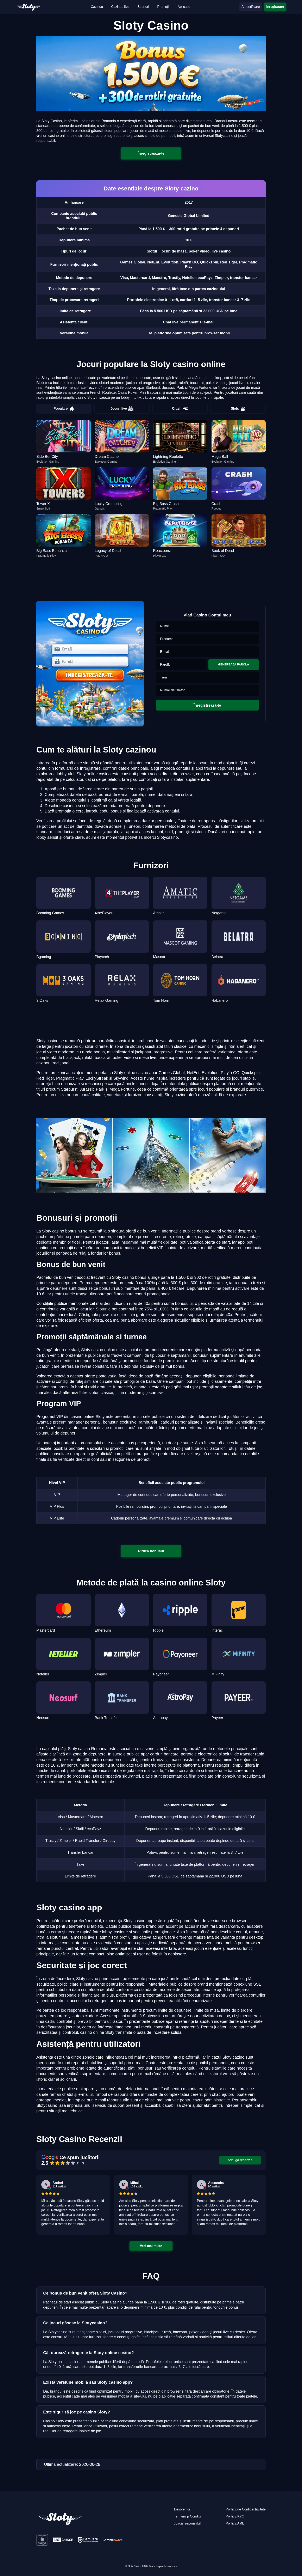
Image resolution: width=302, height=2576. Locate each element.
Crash (180, 408)
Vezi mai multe (151, 2246)
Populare (64, 408)
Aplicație (184, 6)
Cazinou (97, 6)
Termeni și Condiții (187, 2516)
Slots (238, 408)
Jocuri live (122, 408)
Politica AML (235, 2523)
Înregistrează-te (151, 154)
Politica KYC (235, 2516)
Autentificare (250, 6)
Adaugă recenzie (240, 2160)
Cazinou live (120, 6)
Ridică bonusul (151, 1551)
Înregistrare (275, 6)
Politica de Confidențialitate (246, 2509)
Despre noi (182, 2509)
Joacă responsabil (187, 2523)
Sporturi (143, 6)
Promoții (163, 6)
